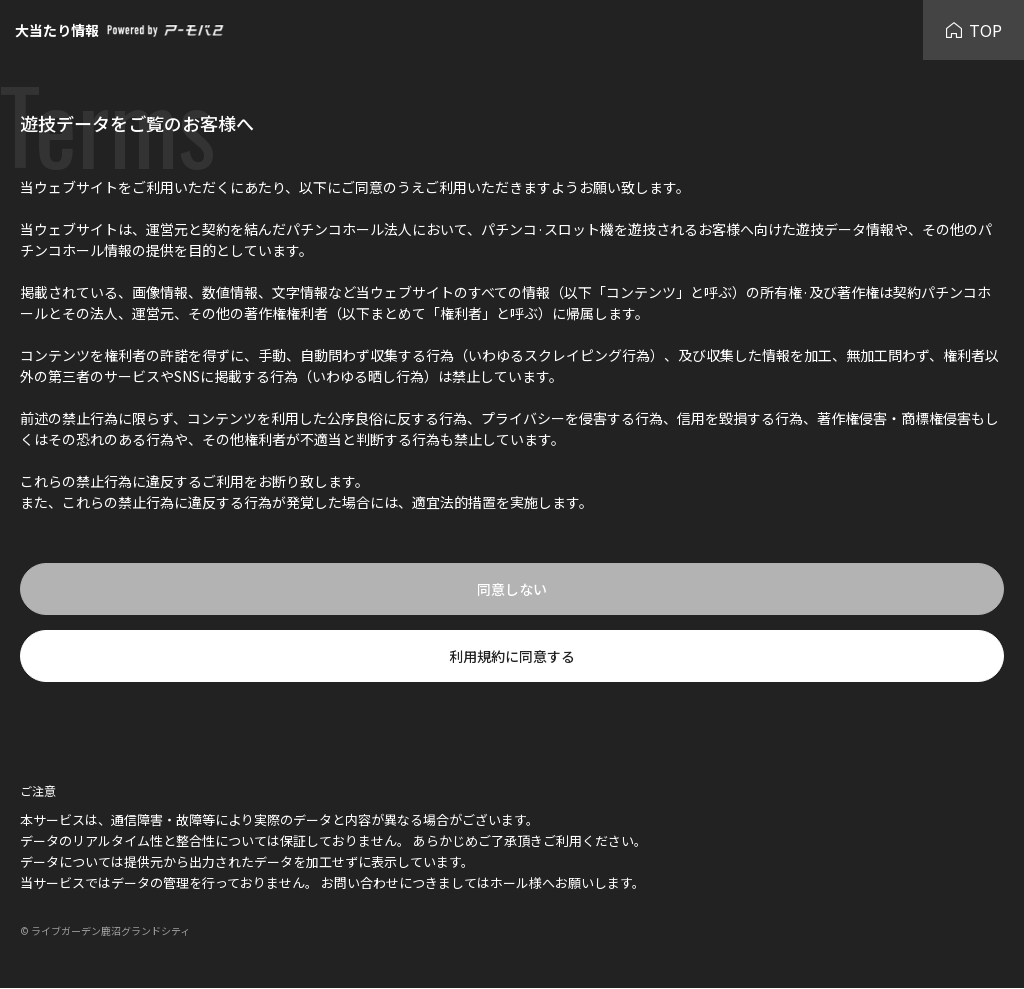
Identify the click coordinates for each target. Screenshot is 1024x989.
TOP (973, 30)
